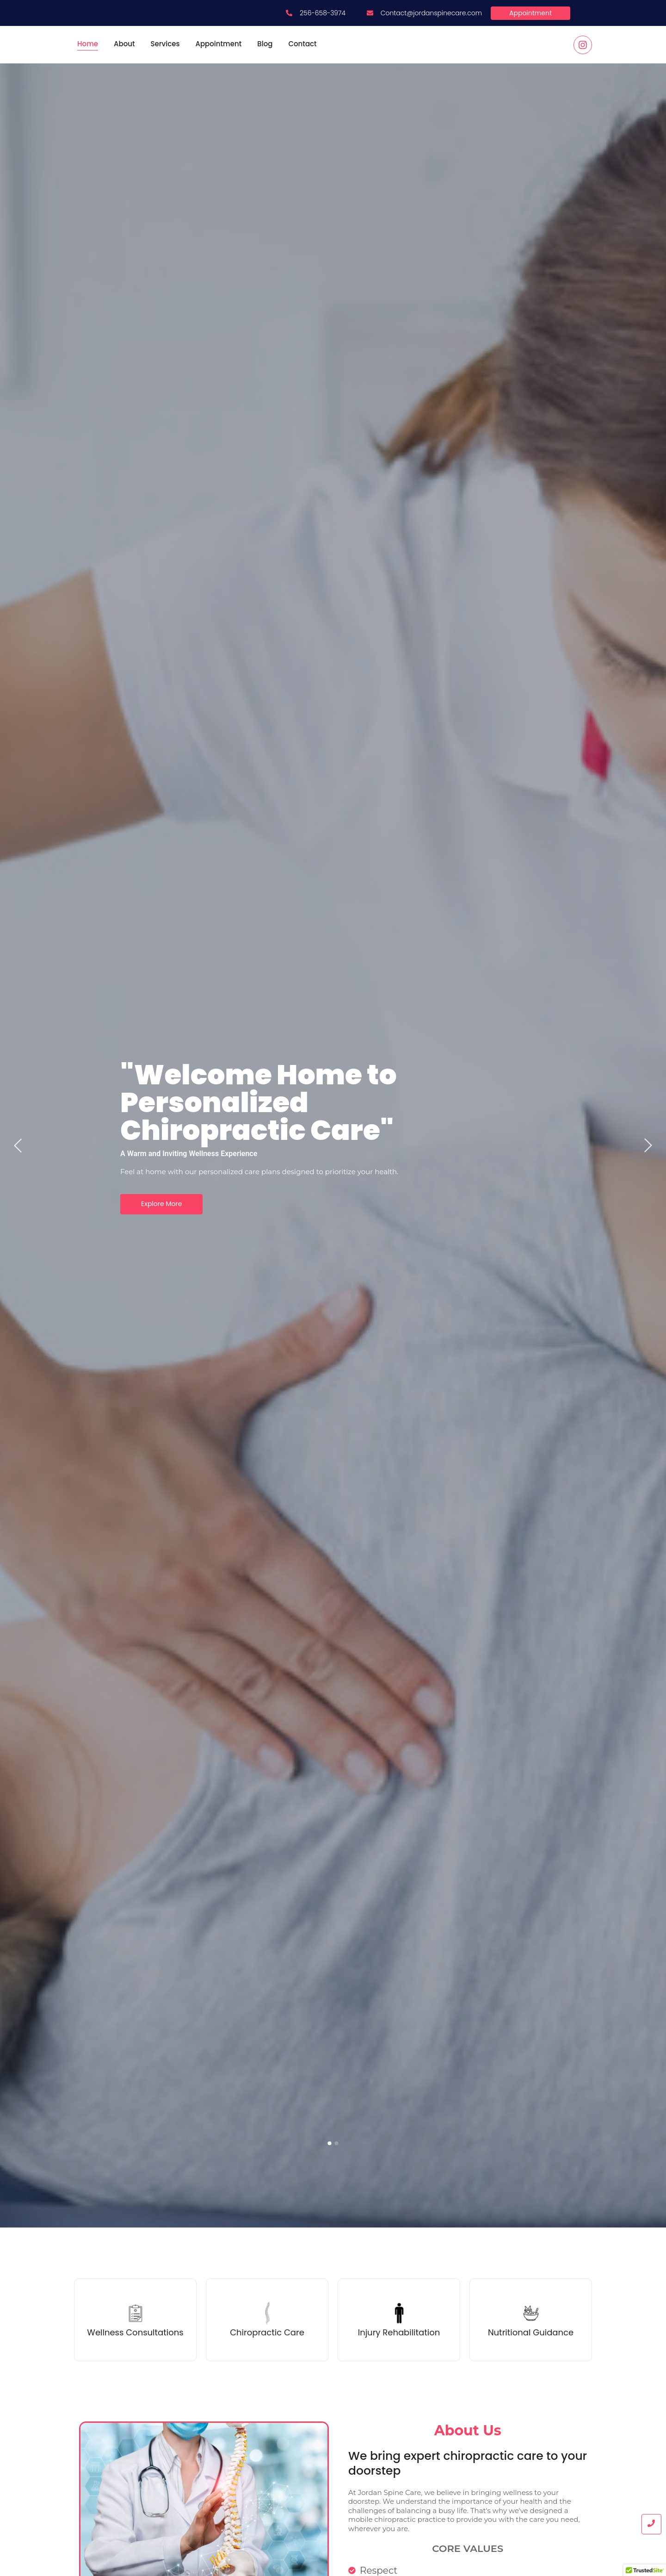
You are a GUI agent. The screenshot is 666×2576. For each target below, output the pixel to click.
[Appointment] (530, 13)
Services (165, 44)
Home (87, 44)
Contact (302, 44)
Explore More (161, 1204)
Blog (264, 44)
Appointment (218, 44)
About (124, 44)
